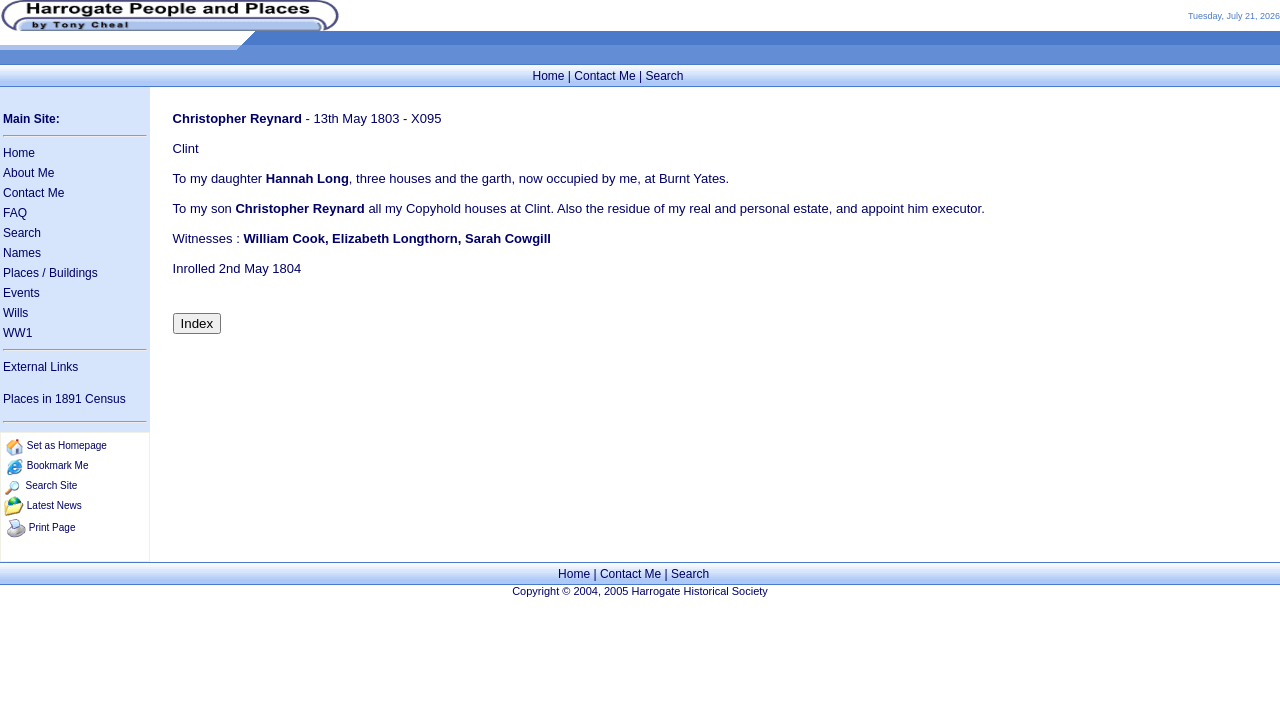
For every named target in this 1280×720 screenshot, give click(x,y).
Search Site (52, 485)
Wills (15, 313)
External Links (40, 367)
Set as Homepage (67, 445)
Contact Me (604, 76)
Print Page (52, 527)
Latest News (54, 505)
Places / (26, 273)
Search (664, 76)
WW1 (17, 333)
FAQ (15, 213)
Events (21, 293)
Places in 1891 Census (64, 399)
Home (548, 76)
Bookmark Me (58, 465)
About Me (28, 173)
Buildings (73, 273)
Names (22, 253)
